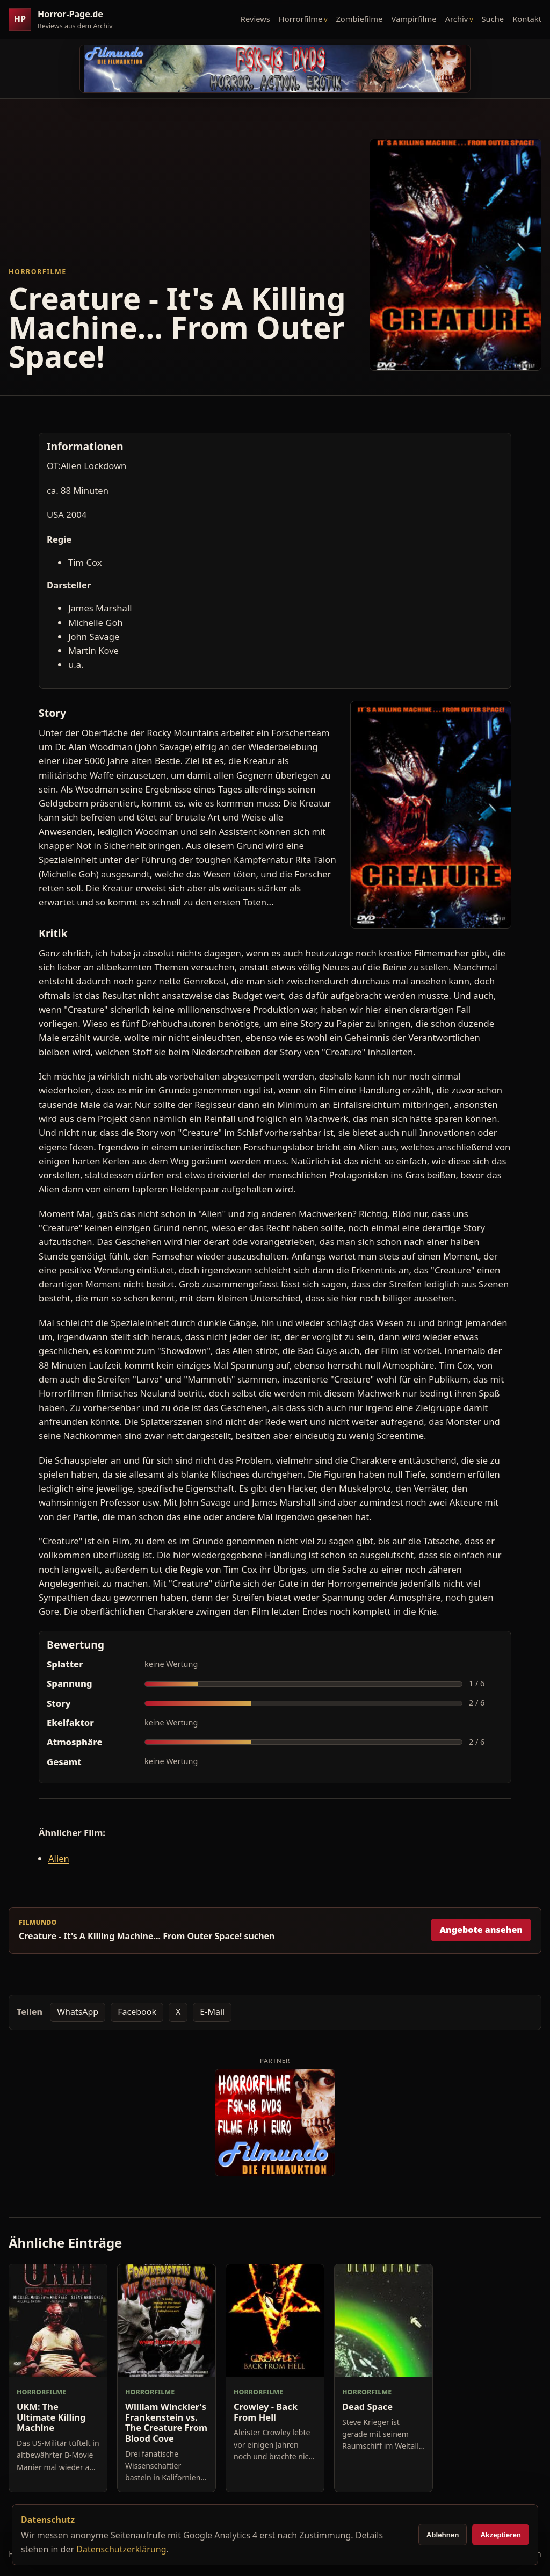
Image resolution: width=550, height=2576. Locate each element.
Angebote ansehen (481, 1929)
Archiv (456, 18)
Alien (58, 1858)
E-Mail (212, 2012)
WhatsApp (77, 2012)
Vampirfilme (413, 18)
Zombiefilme (359, 18)
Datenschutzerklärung (121, 2549)
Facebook (137, 2012)
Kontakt (526, 18)
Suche (493, 18)
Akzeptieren (500, 2535)
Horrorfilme (300, 18)
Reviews (255, 18)
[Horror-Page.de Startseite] (65, 20)
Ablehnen (442, 2535)
